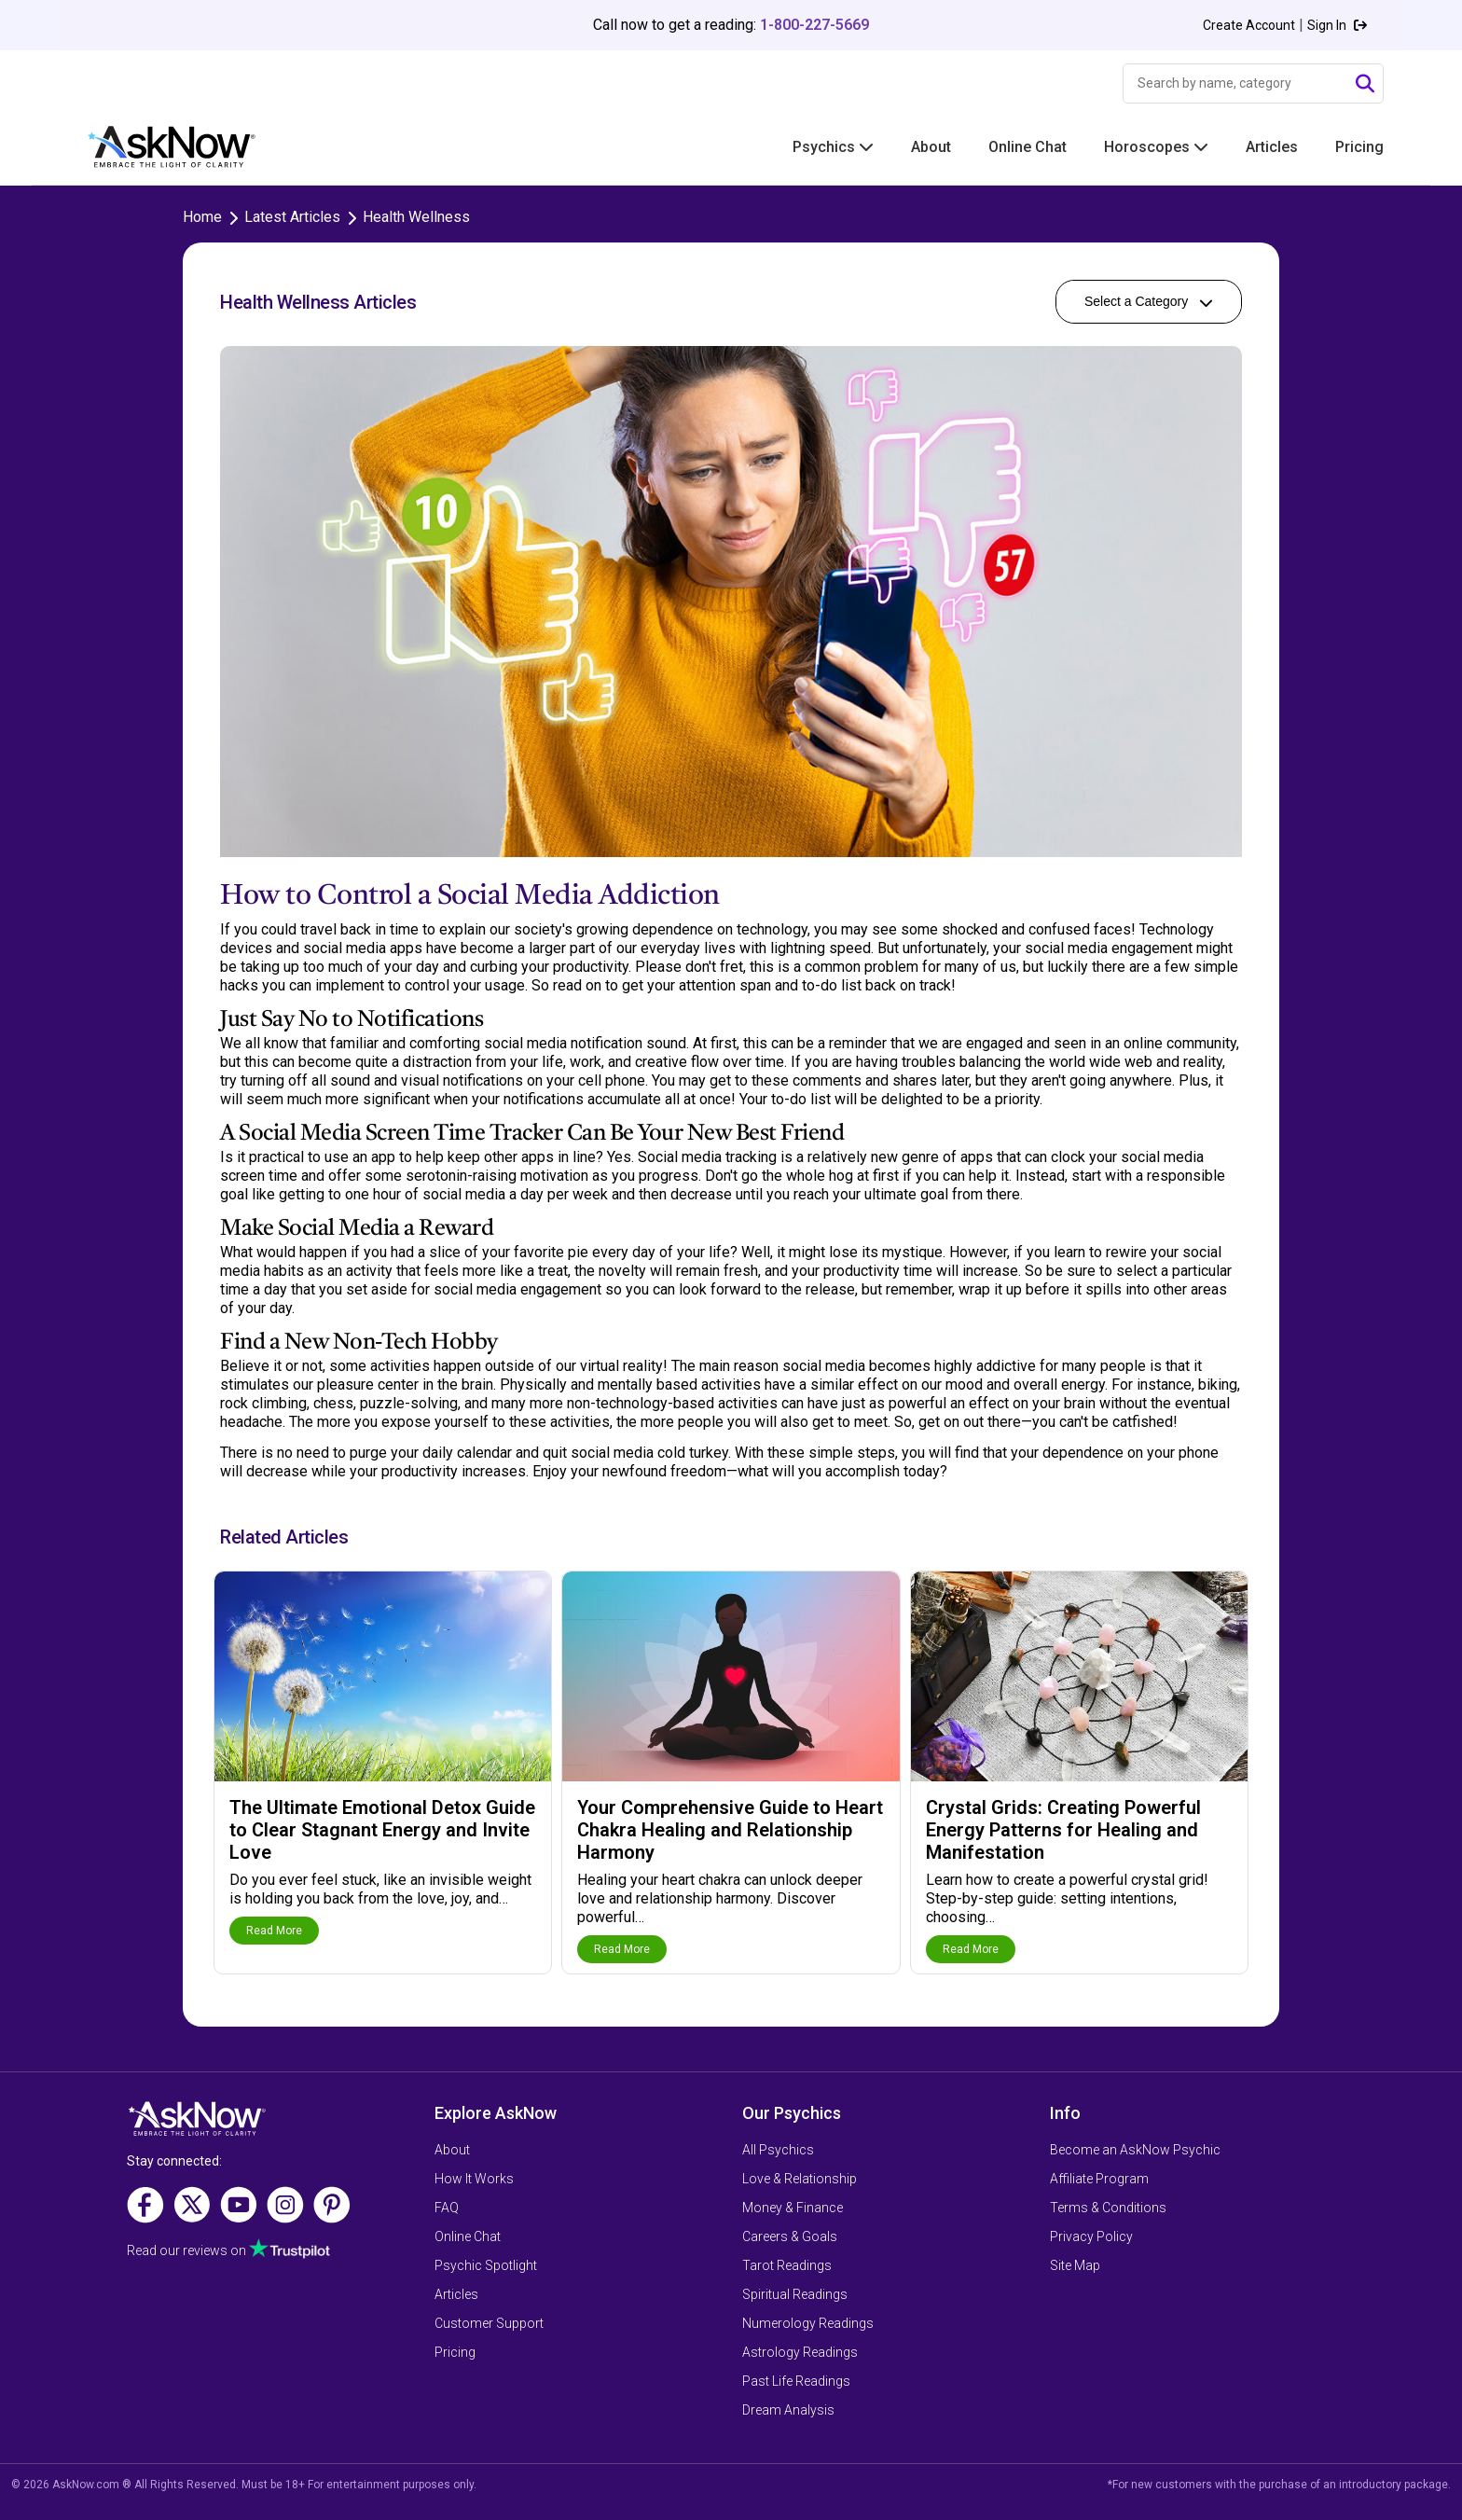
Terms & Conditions (1108, 2207)
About (931, 147)
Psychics (833, 147)
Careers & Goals (789, 2236)
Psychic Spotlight (485, 2265)
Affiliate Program (1099, 2178)
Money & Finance (792, 2207)
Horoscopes (1156, 147)
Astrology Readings (800, 2352)
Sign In (1337, 25)
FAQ (446, 2207)
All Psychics (778, 2149)
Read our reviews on (228, 2250)
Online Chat (1027, 147)
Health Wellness (416, 217)
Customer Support (489, 2323)
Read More (274, 1930)
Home (202, 217)
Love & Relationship (799, 2178)
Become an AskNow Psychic (1135, 2149)
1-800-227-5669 (814, 25)
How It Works (474, 2178)
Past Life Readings (796, 2381)
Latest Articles (292, 217)
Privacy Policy (1091, 2236)
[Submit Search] (1365, 84)
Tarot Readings (787, 2265)
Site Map (1075, 2265)
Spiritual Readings (795, 2294)
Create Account (1249, 25)
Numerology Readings (808, 2323)
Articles (1272, 147)
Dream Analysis (788, 2409)
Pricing (1359, 147)
